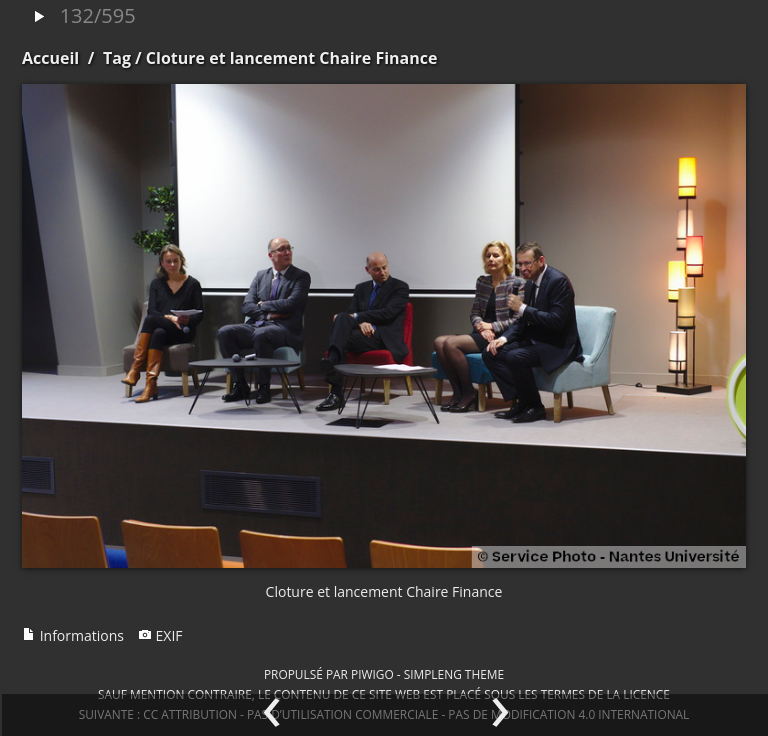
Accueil (50, 58)
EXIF (160, 635)
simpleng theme (454, 674)
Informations (73, 635)
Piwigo (372, 674)
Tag (117, 58)
